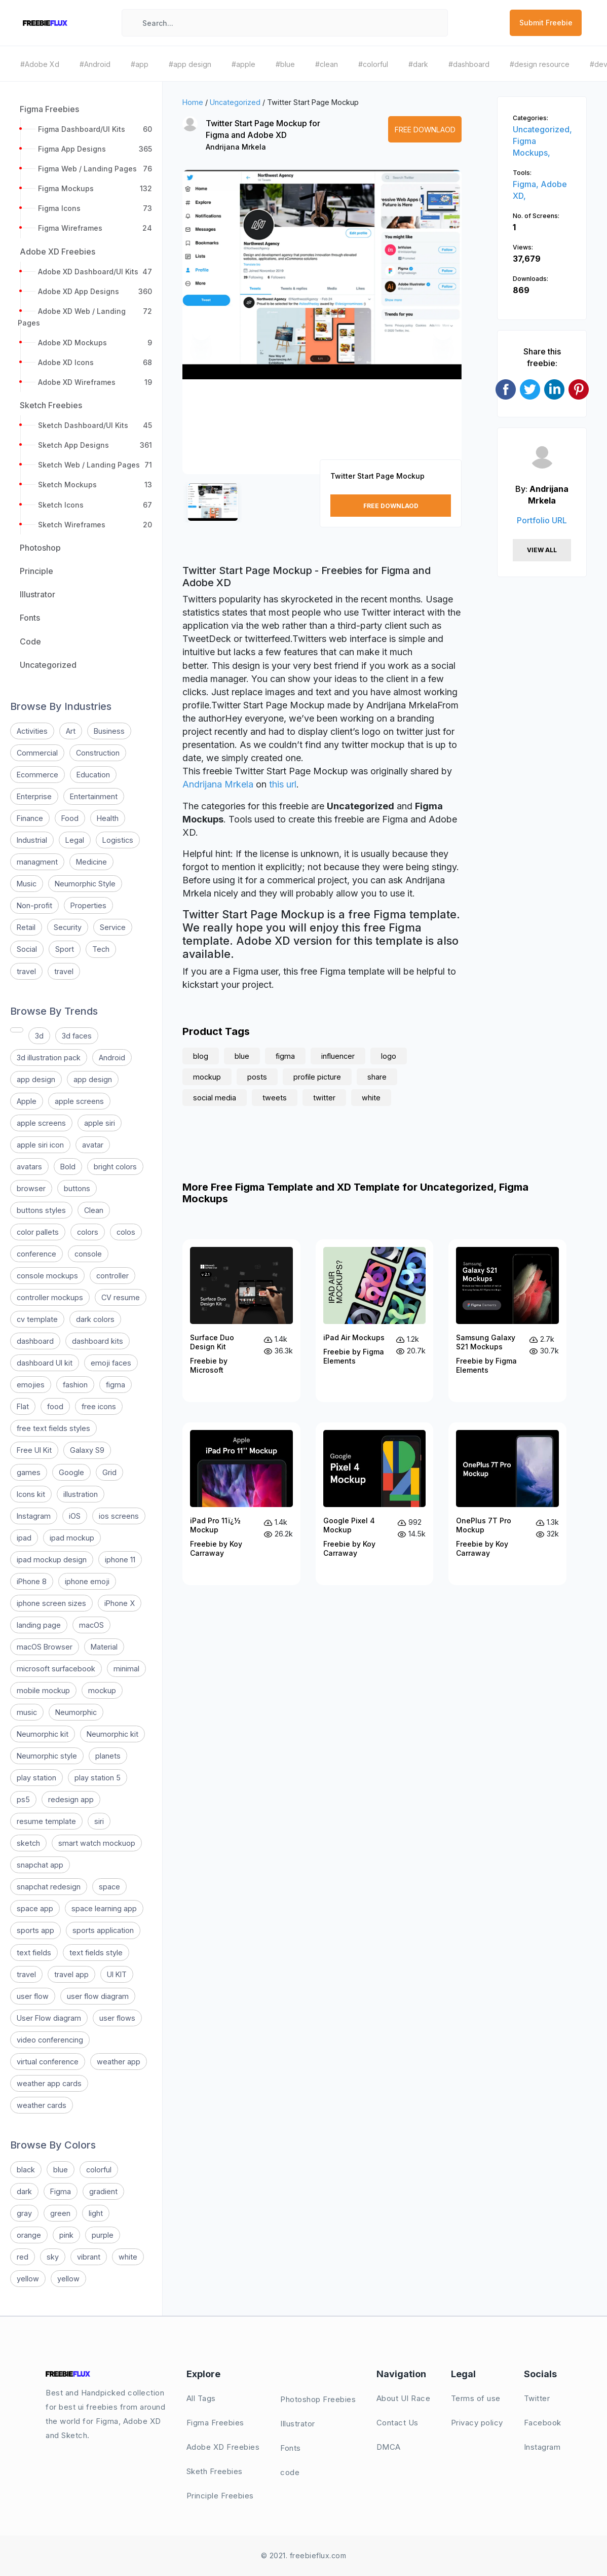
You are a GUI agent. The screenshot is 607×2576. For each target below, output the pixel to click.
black (26, 2169)
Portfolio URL (542, 520)
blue (60, 2169)
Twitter (537, 2398)
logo (388, 1056)
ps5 (23, 1799)
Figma (60, 2191)
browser (31, 1188)
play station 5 (97, 1777)
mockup (102, 1690)
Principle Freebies (220, 2495)
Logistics (117, 840)
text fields (34, 1952)
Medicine (91, 861)
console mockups (47, 1275)
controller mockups (50, 1297)
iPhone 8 (32, 1581)
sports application (103, 1930)
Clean (93, 1210)
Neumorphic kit (42, 1734)
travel (26, 971)
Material (104, 1646)
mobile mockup (43, 1690)
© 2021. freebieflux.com (304, 2555)
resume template (46, 1821)
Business (109, 731)
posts (257, 1076)
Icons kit (31, 1494)
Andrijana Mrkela (236, 146)
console (88, 1253)
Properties (88, 905)
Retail (26, 927)
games (29, 1472)
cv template (37, 1319)
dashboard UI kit (44, 1362)
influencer (338, 1056)
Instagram (34, 1516)
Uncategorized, (542, 129)
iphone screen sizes (51, 1603)
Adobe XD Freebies (223, 2447)
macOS (91, 1625)
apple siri (99, 1123)
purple (102, 2235)
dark (24, 2191)
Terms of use (476, 2398)
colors (87, 1232)
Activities (32, 731)
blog (200, 1056)
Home (192, 102)
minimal (126, 1668)
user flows (117, 2018)
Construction (98, 752)
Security (68, 927)
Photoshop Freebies (318, 2399)
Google (71, 1472)
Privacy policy (477, 2422)
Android (112, 1057)
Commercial (37, 752)
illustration (80, 1494)
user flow (33, 1996)
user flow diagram (98, 1996)
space (109, 1886)
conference (36, 1253)
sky (53, 2256)
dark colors (95, 1319)
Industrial (32, 840)
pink (66, 2235)
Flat (23, 1406)
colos (126, 1232)
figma (115, 1384)
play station (36, 1777)
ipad (24, 1537)
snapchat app (40, 1865)
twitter (324, 1097)
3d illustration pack (49, 1057)
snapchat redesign (49, 1886)
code (289, 2472)
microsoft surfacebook (56, 1668)
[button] (201, 331)
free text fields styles (53, 1428)
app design (36, 1079)
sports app (35, 1930)
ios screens (119, 1516)
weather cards (41, 2105)
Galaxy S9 (87, 1450)
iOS (75, 1516)
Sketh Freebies (214, 2471)
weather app (118, 2061)
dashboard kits (97, 1341)
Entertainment (94, 796)
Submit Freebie (546, 22)
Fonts (290, 2448)
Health (108, 818)
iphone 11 (120, 1559)
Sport (64, 949)
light (96, 2213)
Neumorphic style (47, 1755)
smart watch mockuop (96, 1843)
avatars (29, 1166)
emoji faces (111, 1362)
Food (70, 818)
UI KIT (117, 1974)
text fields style (96, 1952)
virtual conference (48, 2061)
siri (99, 1821)
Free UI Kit (34, 1450)
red (22, 2256)
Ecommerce (37, 774)
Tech (100, 949)
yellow (28, 2278)
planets (108, 1755)
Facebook (542, 2422)
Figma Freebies (215, 2422)
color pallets (38, 1232)
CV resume (120, 1297)
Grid (109, 1472)
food (55, 1406)
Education (93, 774)
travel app (71, 1974)
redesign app (71, 1799)
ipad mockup (72, 1537)
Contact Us (397, 2422)
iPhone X (119, 1603)
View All (542, 550)
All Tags (201, 2398)
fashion (75, 1384)
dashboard (35, 1341)
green (60, 2213)
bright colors (115, 1166)
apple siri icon (40, 1144)
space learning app (104, 1908)
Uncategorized (235, 102)
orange (29, 2235)
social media (214, 1097)
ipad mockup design (52, 1559)
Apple (26, 1101)
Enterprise (34, 796)
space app (35, 1908)
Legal (74, 840)
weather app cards (49, 2083)
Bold (67, 1166)
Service (113, 927)
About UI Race (403, 2398)
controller (112, 1275)
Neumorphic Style (85, 883)
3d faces (77, 1035)
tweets (274, 1097)
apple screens (79, 1101)
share (377, 1076)
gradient (103, 2191)
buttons (77, 1188)
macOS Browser (44, 1646)
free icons (99, 1406)
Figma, (527, 184)
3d (39, 1035)
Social (27, 949)
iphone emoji (87, 1581)
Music (26, 883)
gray (24, 2213)
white (128, 2256)
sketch (28, 1843)
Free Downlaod (425, 129)
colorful (98, 2169)
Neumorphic (76, 1712)
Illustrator (297, 2423)
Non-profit (34, 905)
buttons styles (41, 1210)
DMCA (388, 2447)
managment (37, 861)
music (27, 1712)
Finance (30, 818)
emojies (31, 1384)
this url (282, 784)
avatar (92, 1144)
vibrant (88, 2256)
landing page (39, 1625)
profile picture (317, 1076)
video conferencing (50, 2039)
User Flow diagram (49, 2018)
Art (70, 731)
